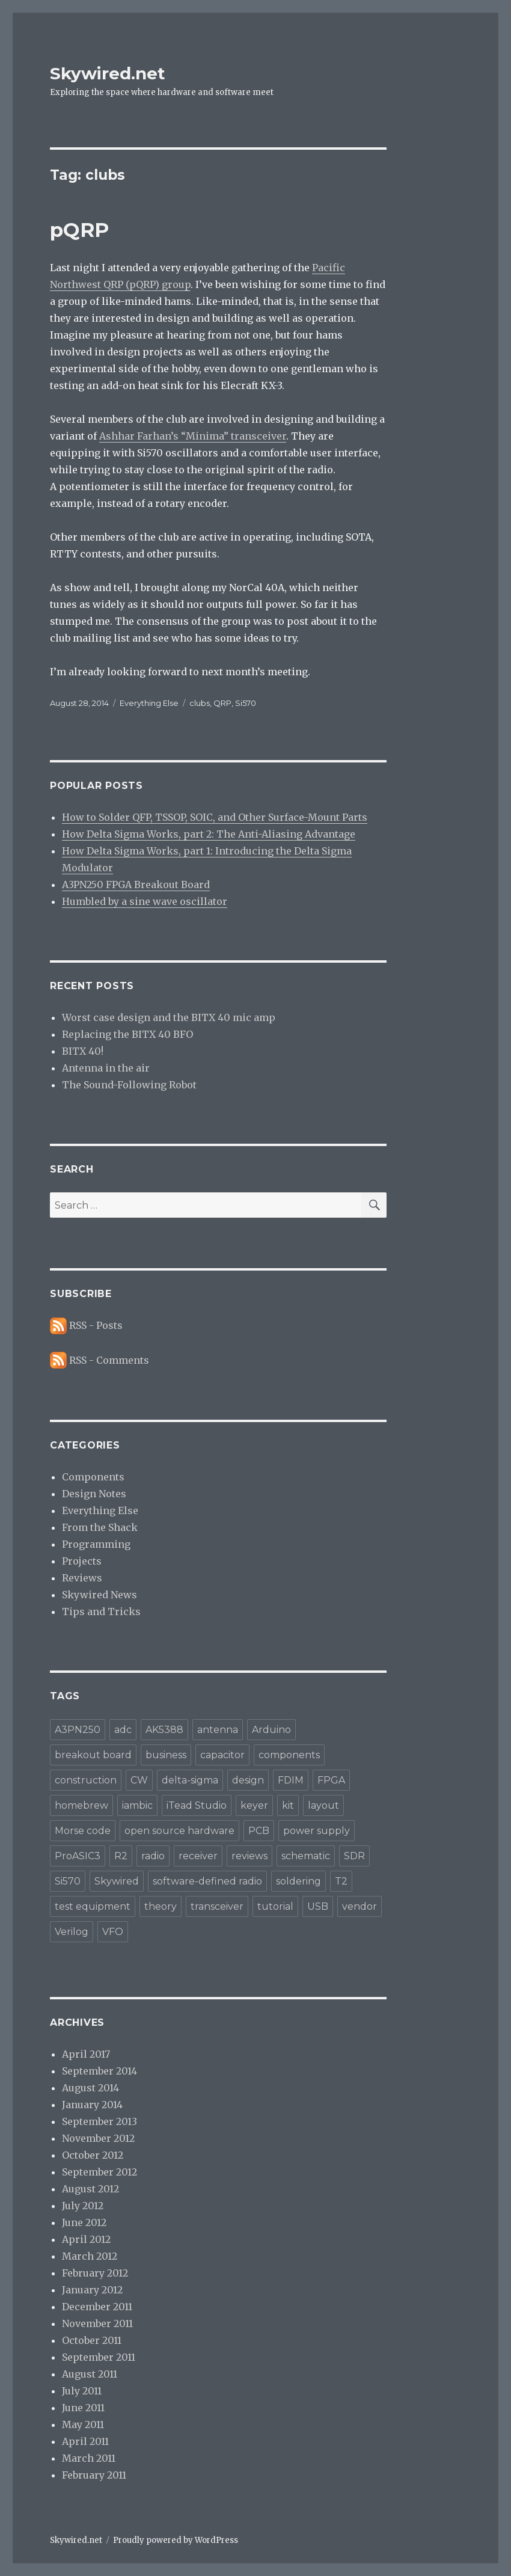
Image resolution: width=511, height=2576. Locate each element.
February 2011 (94, 2475)
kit (288, 1805)
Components (93, 1477)
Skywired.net (107, 73)
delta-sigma (190, 1780)
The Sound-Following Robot (129, 1085)
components (289, 1755)
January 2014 (92, 2105)
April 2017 (86, 2054)
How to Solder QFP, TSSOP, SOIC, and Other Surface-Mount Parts (214, 817)
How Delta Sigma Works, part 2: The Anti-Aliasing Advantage (208, 834)
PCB (258, 1830)
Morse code (83, 1830)
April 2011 (85, 2441)
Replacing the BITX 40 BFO (127, 1034)
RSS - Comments (109, 1360)
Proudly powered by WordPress (175, 2540)
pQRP (79, 230)
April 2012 (86, 2239)
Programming (96, 1544)
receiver (198, 1856)
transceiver (217, 1906)
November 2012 (98, 2138)
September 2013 (99, 2121)
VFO (112, 1931)
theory (160, 1906)
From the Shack (100, 1527)
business (165, 1755)
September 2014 (99, 2071)
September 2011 (98, 2357)
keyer (254, 1805)
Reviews (82, 1578)
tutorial (275, 1906)
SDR (354, 1856)
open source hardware (179, 1830)
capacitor (222, 1755)
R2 (120, 1856)
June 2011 (83, 2408)
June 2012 (84, 2222)
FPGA (331, 1780)
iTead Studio (197, 1805)
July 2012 (82, 2206)
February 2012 (95, 2273)
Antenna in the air (106, 1068)
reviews (249, 1856)
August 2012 (90, 2189)
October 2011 (91, 2340)
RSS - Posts (96, 1325)
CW (139, 1780)
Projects (82, 1561)
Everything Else (149, 703)
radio (153, 1856)
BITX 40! (82, 1051)
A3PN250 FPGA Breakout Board (136, 885)
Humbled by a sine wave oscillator (144, 901)
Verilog (71, 1931)
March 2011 (88, 2458)
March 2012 (89, 2256)
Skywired (116, 1881)
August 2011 (89, 2374)
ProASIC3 (77, 1856)
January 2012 (92, 2290)
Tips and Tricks (101, 1611)
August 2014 (90, 2088)
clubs (199, 703)
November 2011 (97, 2323)
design (248, 1780)
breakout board (93, 1755)
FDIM (291, 1780)
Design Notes (94, 1494)
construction (86, 1780)
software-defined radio (207, 1881)
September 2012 (99, 2172)
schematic (305, 1856)
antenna (217, 1729)
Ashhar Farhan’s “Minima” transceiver (192, 436)
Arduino (271, 1729)
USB (317, 1906)
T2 (341, 1881)
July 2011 (82, 2391)
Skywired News (99, 1595)
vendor (359, 1906)
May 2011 (83, 2424)
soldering (298, 1881)
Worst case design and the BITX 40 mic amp (168, 1017)
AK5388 (164, 1729)
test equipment (92, 1906)
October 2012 (92, 2155)
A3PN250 (77, 1729)
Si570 (245, 703)
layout (323, 1805)
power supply (316, 1830)
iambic (137, 1805)
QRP (222, 703)
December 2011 (97, 2307)
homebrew (81, 1805)
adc (123, 1729)
